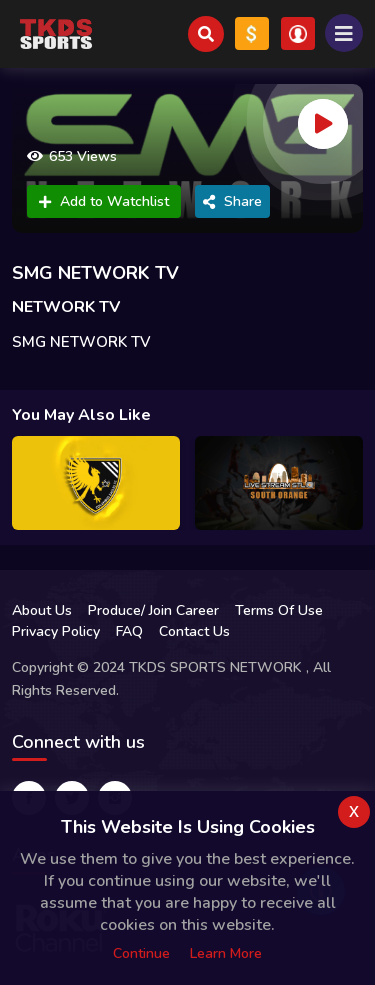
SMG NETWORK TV (95, 273)
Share (232, 201)
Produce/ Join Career (153, 610)
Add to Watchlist (104, 201)
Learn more (226, 953)
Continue (141, 953)
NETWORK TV (66, 307)
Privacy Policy (56, 631)
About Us (42, 610)
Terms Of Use (279, 610)
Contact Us (194, 631)
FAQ (129, 631)
